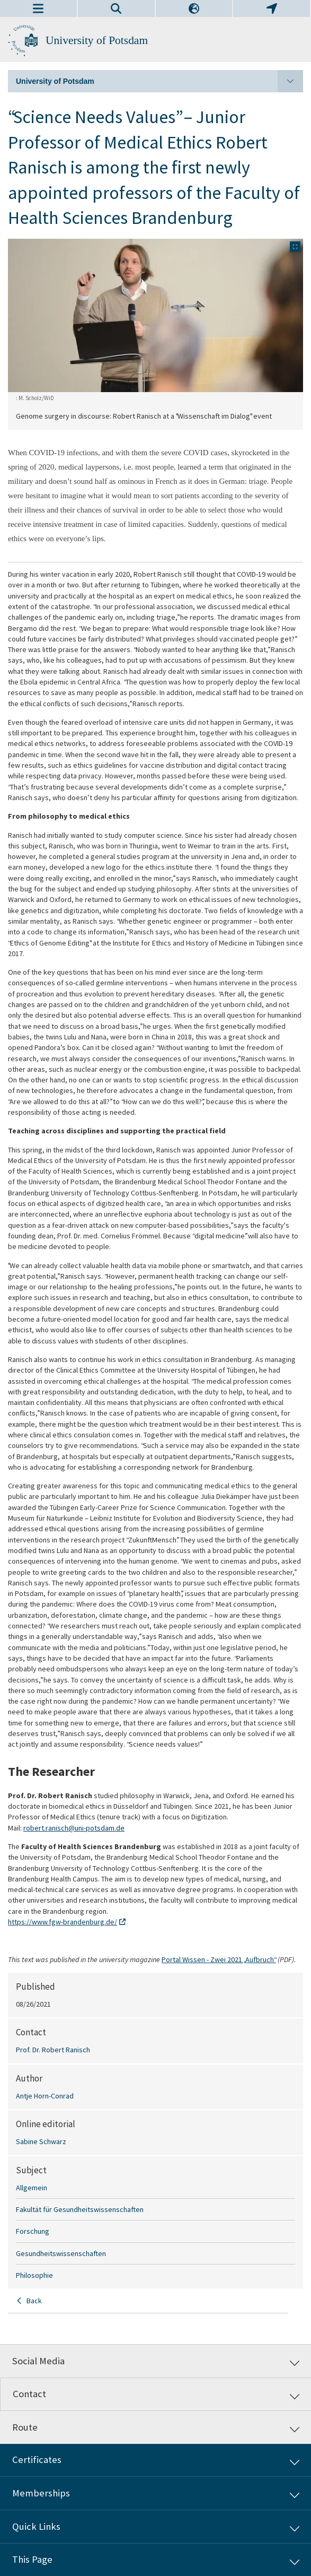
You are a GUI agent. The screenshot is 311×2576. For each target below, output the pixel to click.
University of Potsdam (97, 40)
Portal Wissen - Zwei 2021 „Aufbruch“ (219, 1959)
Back (34, 2300)
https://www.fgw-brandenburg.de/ (62, 1922)
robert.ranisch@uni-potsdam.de (74, 1828)
